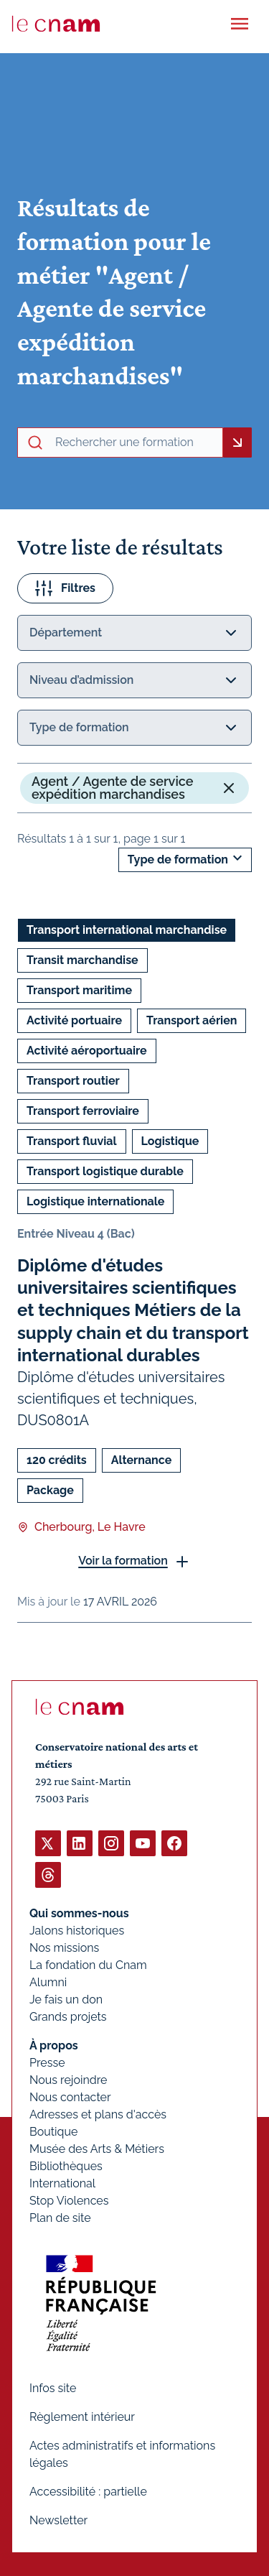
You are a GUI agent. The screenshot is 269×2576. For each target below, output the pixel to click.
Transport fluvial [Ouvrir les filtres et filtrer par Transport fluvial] (72, 1141)
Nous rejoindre (68, 2080)
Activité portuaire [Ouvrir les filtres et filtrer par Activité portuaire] (74, 1020)
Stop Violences (69, 2200)
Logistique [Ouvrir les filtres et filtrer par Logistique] (170, 1141)
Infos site (52, 2388)
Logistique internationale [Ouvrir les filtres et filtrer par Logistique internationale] (95, 1201)
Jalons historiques (76, 1930)
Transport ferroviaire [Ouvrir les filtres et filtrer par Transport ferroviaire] (83, 1111)
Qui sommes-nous (79, 1913)
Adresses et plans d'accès (97, 2114)
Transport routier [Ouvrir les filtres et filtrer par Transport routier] (73, 1081)
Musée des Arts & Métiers (96, 2149)
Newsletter (58, 2520)
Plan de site (60, 2218)
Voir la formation (123, 1561)
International (62, 2183)
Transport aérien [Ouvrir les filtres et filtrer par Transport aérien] (191, 1020)
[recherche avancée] (135, 442)
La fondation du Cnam (88, 1965)
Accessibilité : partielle (88, 2491)
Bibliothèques (66, 2166)
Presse (47, 2063)
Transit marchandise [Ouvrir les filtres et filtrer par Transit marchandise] (82, 960)
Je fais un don (66, 1999)
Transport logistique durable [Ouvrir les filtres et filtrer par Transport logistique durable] (105, 1171)
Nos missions (64, 1948)
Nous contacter (70, 2097)
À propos (53, 2045)
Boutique (53, 2132)
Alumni (48, 1982)
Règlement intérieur (82, 2417)
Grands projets (68, 2017)
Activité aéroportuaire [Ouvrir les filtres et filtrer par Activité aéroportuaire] (87, 1050)
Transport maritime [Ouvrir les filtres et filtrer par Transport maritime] (79, 990)
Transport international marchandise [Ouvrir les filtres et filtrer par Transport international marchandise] (127, 930)
